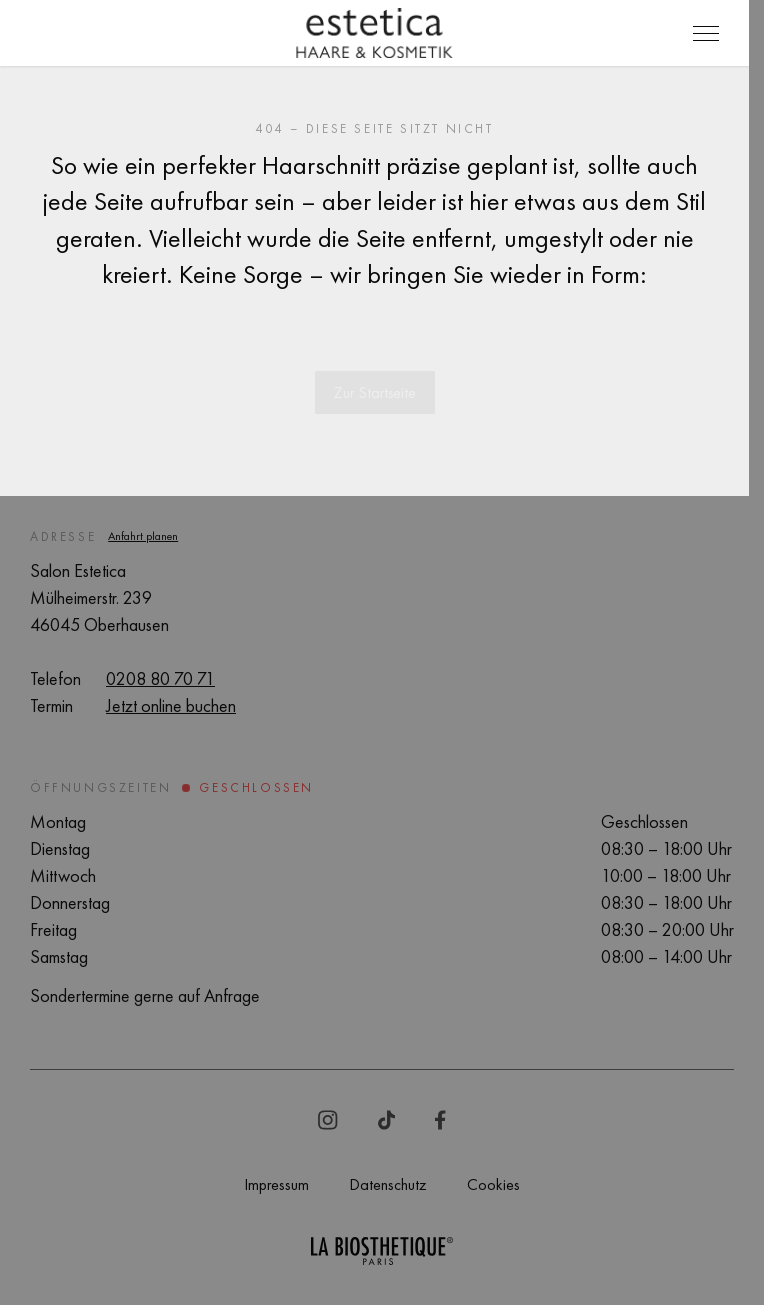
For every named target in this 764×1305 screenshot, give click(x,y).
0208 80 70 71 (160, 678)
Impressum (276, 1184)
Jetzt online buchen (171, 705)
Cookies (493, 1184)
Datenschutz (388, 1184)
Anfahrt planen (143, 536)
